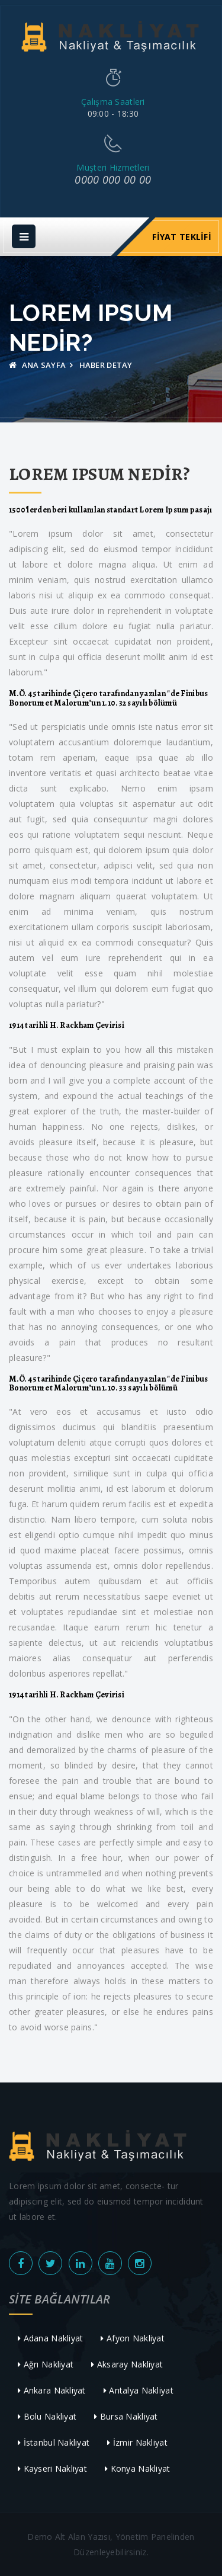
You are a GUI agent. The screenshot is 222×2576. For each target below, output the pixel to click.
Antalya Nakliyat (138, 2390)
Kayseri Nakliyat (52, 2468)
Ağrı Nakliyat (45, 2364)
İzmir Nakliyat (137, 2442)
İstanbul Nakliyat (53, 2442)
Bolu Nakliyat (47, 2416)
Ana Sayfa (37, 365)
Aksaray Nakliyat (127, 2364)
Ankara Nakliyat (52, 2390)
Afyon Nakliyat (132, 2338)
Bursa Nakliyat (125, 2416)
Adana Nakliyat (50, 2338)
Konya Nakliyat (137, 2468)
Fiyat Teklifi (181, 236)
